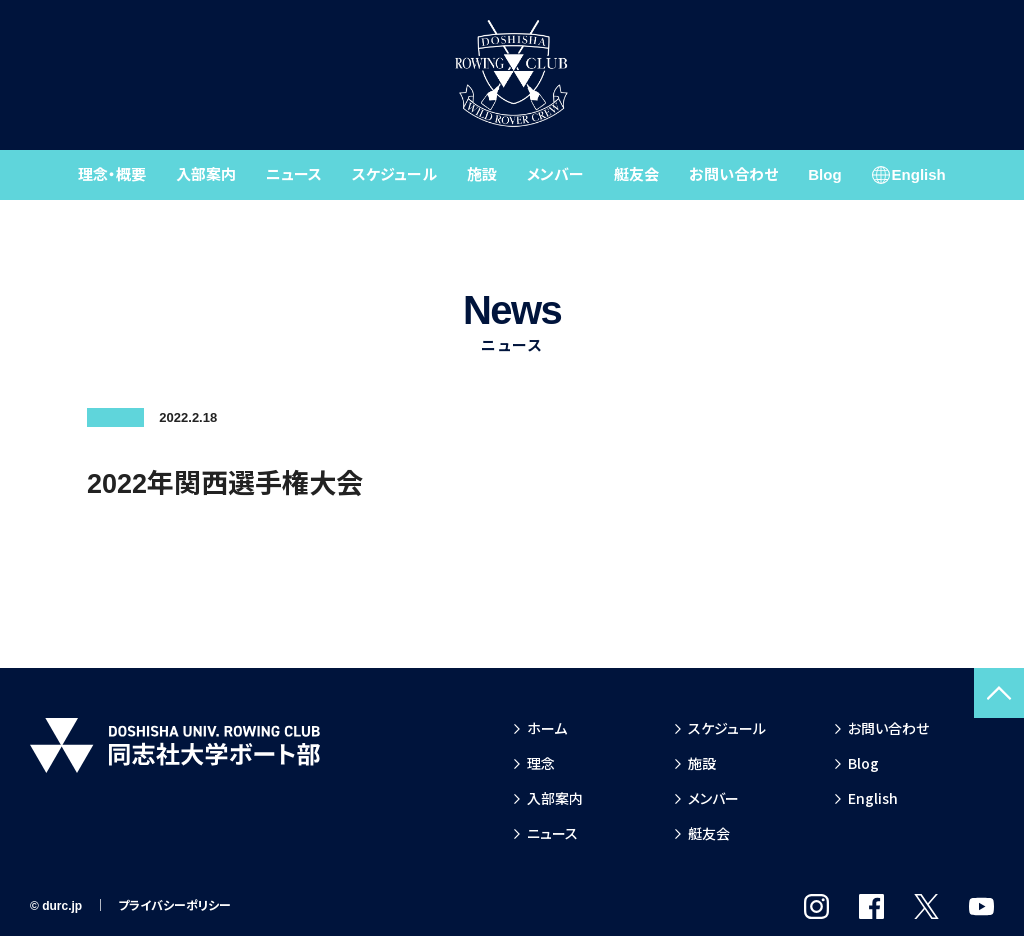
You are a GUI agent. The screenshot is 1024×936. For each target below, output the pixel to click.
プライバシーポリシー (174, 906)
